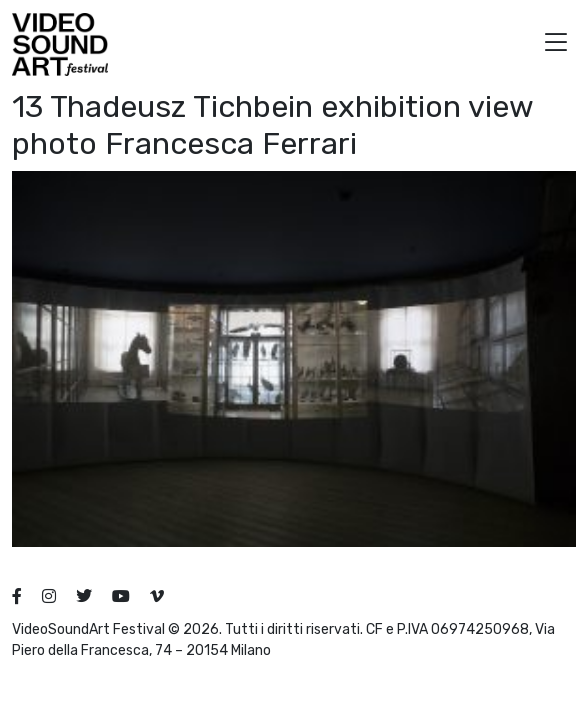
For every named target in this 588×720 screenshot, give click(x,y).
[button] (556, 44)
